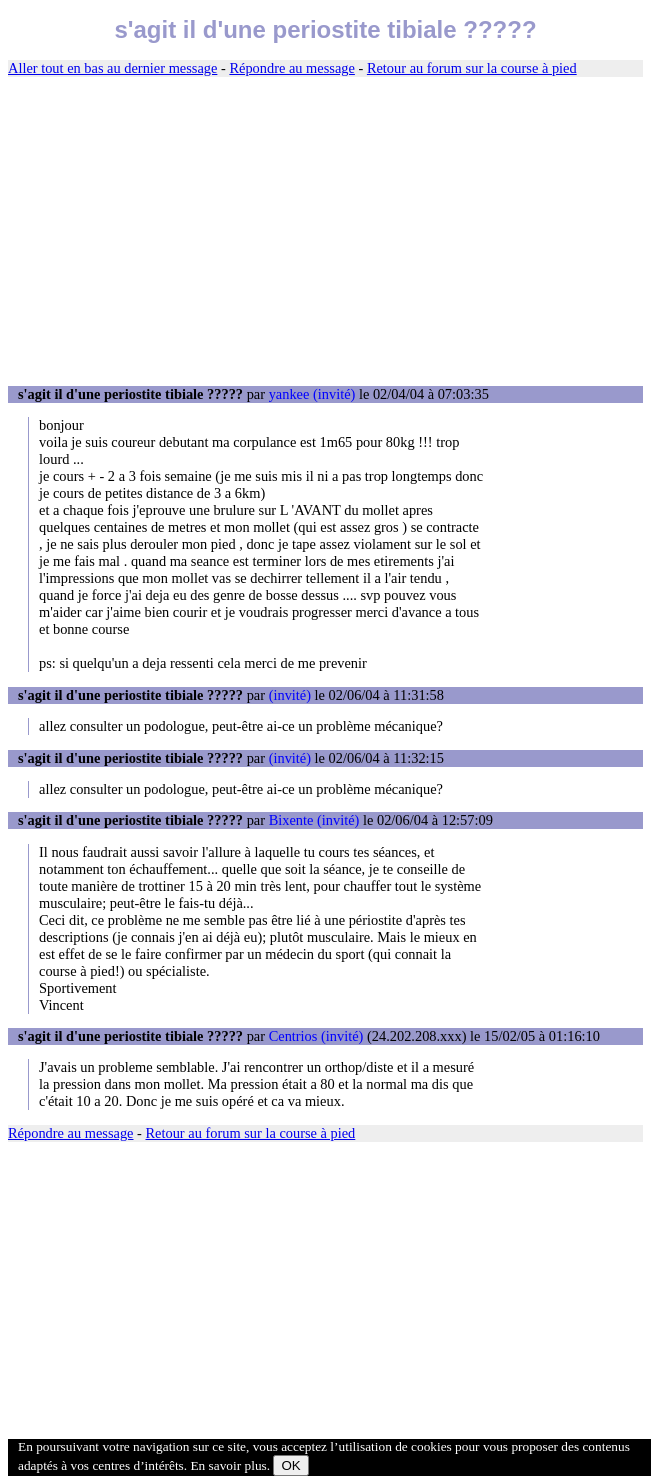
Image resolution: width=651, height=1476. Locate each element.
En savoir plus (228, 1465)
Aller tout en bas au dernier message (112, 68)
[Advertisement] (325, 232)
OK (290, 1465)
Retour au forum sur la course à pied (472, 68)
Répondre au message (291, 68)
